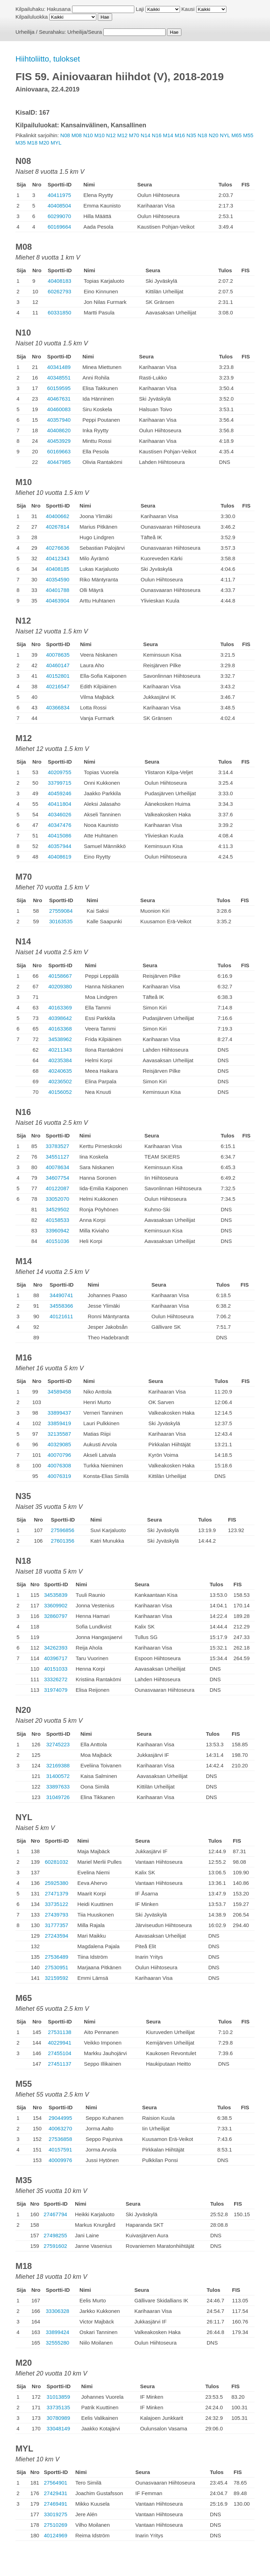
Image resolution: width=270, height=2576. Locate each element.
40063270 (60, 2128)
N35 (191, 135)
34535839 (56, 1595)
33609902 (56, 1605)
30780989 (58, 2418)
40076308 (59, 1465)
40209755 (59, 772)
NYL (225, 135)
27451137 (59, 2064)
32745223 (58, 1744)
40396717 (56, 1658)
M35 (20, 143)
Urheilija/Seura (85, 32)
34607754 (57, 1178)
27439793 (56, 1915)
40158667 (60, 976)
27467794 (55, 2214)
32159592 (56, 1978)
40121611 (61, 1316)
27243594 (56, 1936)
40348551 (59, 378)
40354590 (57, 579)
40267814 (57, 527)
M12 (122, 135)
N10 (88, 135)
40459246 (59, 793)
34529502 (57, 1209)
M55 (248, 135)
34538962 (60, 1039)
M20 (44, 143)
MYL (56, 143)
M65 (236, 135)
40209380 (60, 986)
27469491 (56, 2504)
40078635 (58, 655)
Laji (140, 9)
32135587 (59, 1434)
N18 (202, 135)
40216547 (58, 686)
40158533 (57, 1220)
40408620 (59, 430)
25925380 (56, 1883)
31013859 (58, 2397)
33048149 (58, 2428)
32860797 (56, 1616)
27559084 (61, 911)
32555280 (57, 2343)
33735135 (58, 2407)
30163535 (61, 921)
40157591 (60, 2150)
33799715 (59, 783)
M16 (180, 135)
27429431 (56, 2493)
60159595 (59, 388)
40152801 (58, 676)
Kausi (188, 9)
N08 (65, 135)
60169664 (59, 227)
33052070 (57, 1199)
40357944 (59, 846)
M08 (76, 135)
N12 (111, 135)
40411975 (59, 195)
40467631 (59, 399)
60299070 (59, 216)
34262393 (56, 1648)
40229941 (59, 2043)
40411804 (59, 804)
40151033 (56, 1669)
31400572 (58, 1776)
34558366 (61, 1306)
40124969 (56, 2535)
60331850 (59, 312)
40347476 (59, 825)
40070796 (59, 1455)
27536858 (60, 2139)
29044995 (60, 2118)
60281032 (56, 1862)
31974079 (56, 1690)
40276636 (57, 548)
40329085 (59, 1444)
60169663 (59, 451)
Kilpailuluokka (31, 17)
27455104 (59, 2053)
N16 (157, 135)
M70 (134, 135)
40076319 (59, 1476)
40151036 (57, 1241)
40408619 (59, 857)
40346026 (59, 814)
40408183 (59, 281)
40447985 (59, 462)
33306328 (57, 2311)
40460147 (58, 665)
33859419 (59, 1423)
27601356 (63, 1541)
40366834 (58, 707)
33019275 (56, 2514)
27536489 (56, 1957)
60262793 (59, 291)
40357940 (59, 420)
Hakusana (59, 9)
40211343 (60, 1050)
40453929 (59, 441)
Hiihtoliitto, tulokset (47, 59)
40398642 (60, 1018)
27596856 (63, 1530)
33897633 (58, 1787)
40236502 (60, 1081)
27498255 (55, 2235)
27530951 (56, 1967)
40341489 (59, 367)
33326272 (56, 1679)
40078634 (57, 1167)
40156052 (60, 1092)
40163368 (60, 1029)
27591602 (55, 2246)
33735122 (56, 1904)
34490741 (61, 1295)
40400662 (57, 516)
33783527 (57, 1146)
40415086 (59, 836)
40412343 (57, 558)
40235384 (60, 1060)
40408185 (57, 569)
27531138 (59, 2032)
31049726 (58, 1797)
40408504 (59, 206)
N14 (145, 135)
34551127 (57, 1157)
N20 (214, 135)
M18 (32, 143)
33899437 (59, 1413)
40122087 (57, 1188)
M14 (168, 135)
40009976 (60, 2160)
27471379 (56, 1893)
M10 (99, 135)
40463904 (57, 601)
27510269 (56, 2525)
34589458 (59, 1392)
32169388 (58, 1765)
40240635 (60, 1071)
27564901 (56, 2483)
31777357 (56, 1925)
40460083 (59, 409)
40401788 (57, 590)
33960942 (57, 1230)
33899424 (57, 2332)
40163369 (60, 1007)
